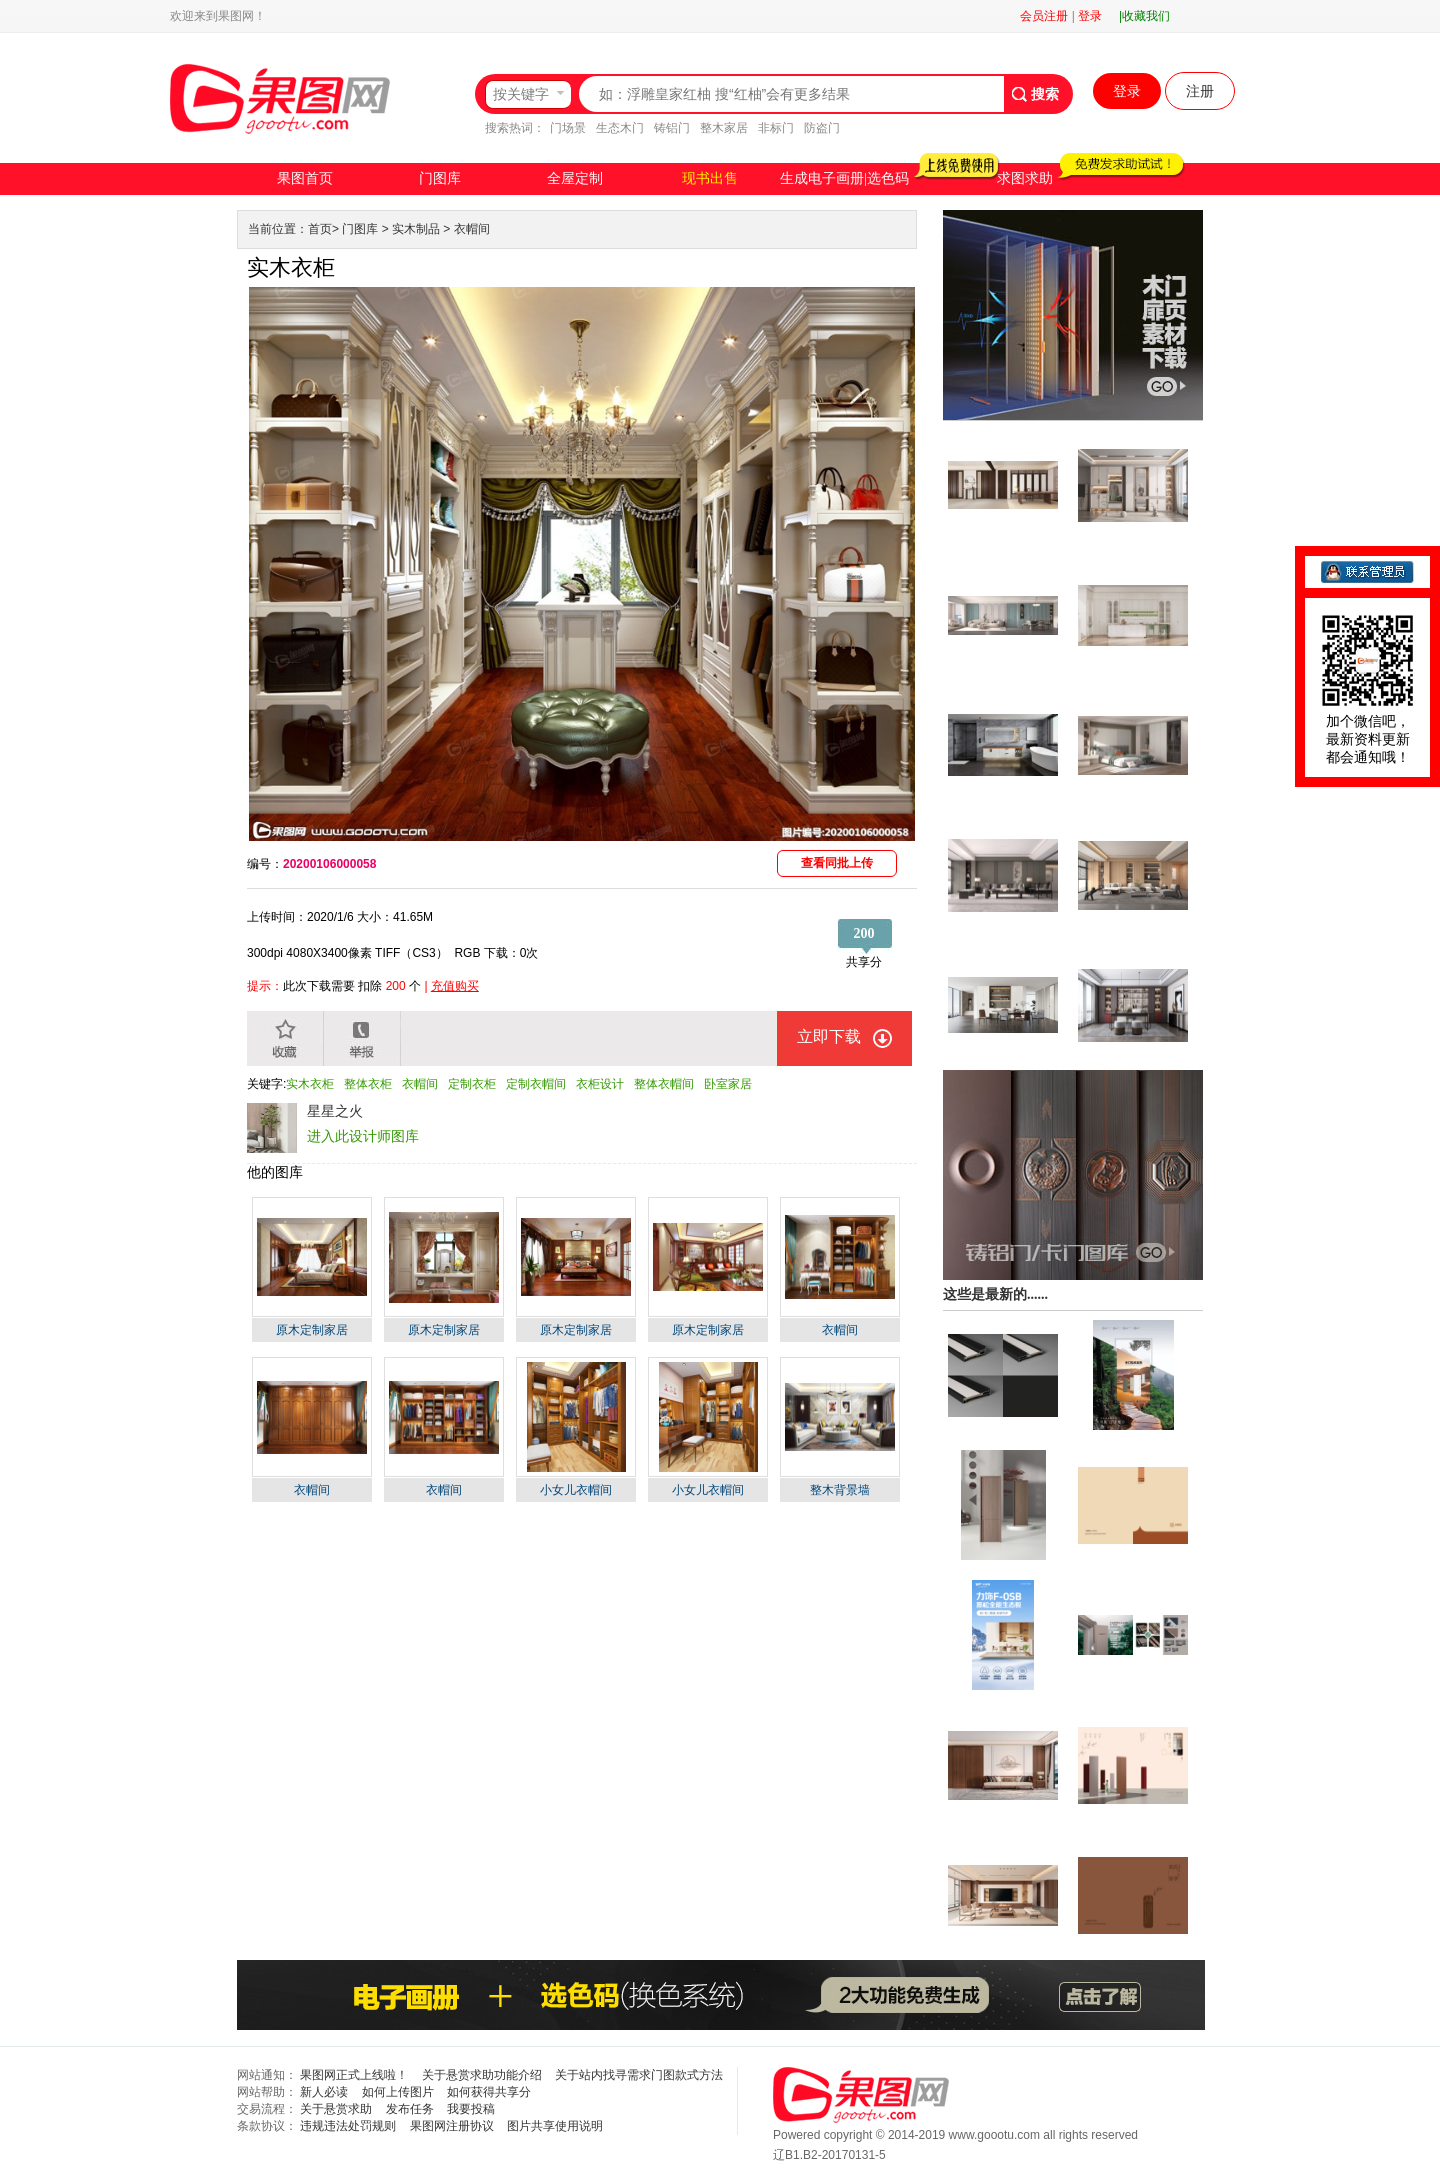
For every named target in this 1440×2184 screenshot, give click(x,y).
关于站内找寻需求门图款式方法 (639, 2075)
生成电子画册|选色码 (844, 178)
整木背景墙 (840, 1490)
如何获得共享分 (489, 2092)
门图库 (440, 178)
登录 (1090, 16)
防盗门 (822, 128)
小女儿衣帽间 (576, 1490)
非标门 (776, 128)
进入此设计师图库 (363, 1136)
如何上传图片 (398, 2092)
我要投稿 (471, 2109)
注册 (1200, 91)
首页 (320, 229)
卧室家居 (728, 1084)
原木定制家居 (312, 1330)
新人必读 (324, 2092)
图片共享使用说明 (555, 2126)
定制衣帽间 (536, 1084)
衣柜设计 (600, 1084)
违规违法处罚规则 (348, 2126)
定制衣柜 (472, 1084)
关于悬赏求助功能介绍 (482, 2075)
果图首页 (305, 178)
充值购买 (455, 986)
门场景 (568, 128)
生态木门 (620, 128)
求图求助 (1025, 178)
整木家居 (724, 128)
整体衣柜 (368, 1084)
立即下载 (829, 1036)
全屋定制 (575, 178)
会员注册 (1044, 16)
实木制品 (416, 229)
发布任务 (410, 2109)
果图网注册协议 (452, 2126)
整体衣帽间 (664, 1084)
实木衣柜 (310, 1084)
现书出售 (710, 178)
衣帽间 (472, 229)
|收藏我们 (1144, 16)
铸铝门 (672, 128)
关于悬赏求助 (336, 2109)
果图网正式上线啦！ (354, 2075)
